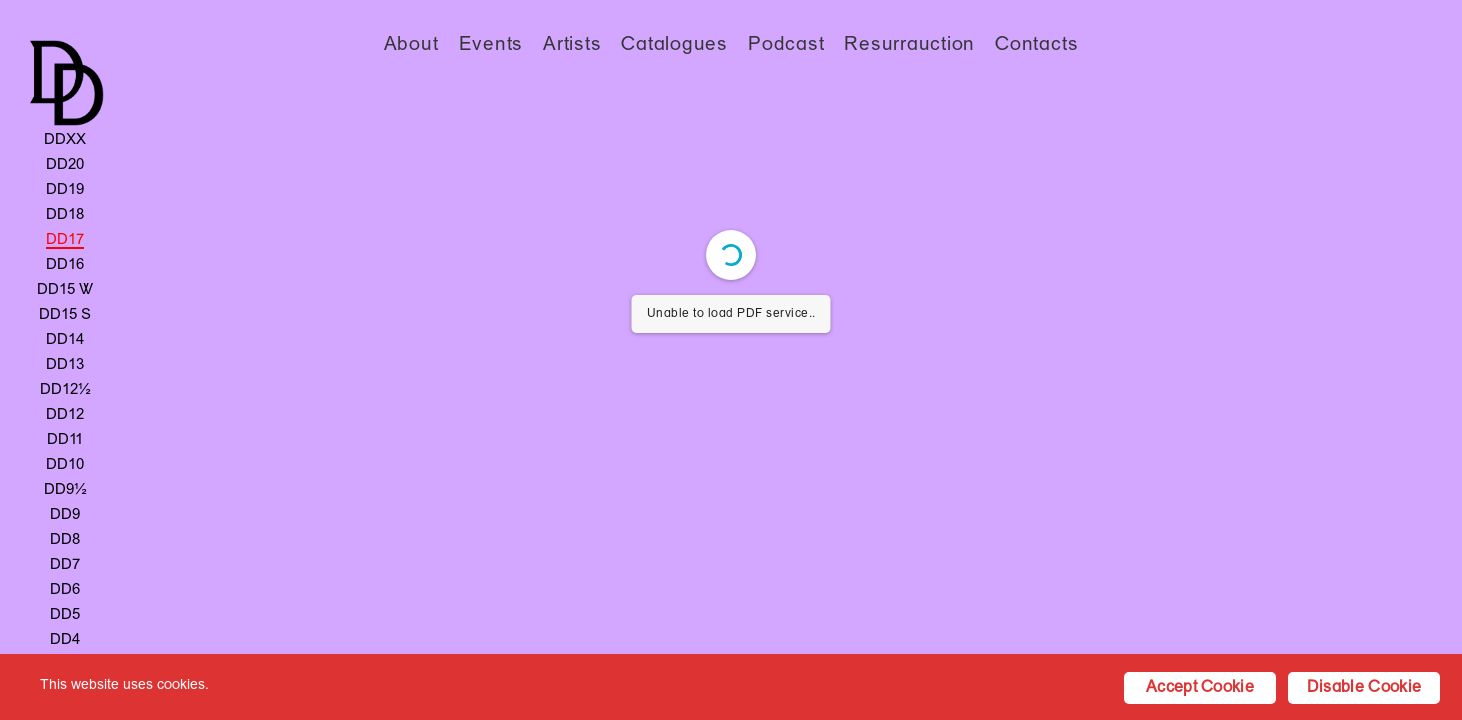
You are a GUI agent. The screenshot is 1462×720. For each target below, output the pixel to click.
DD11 (65, 440)
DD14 (65, 340)
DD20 (65, 165)
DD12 (65, 415)
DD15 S (65, 315)
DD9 (65, 515)
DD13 (65, 365)
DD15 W (65, 290)
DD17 (65, 240)
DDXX (65, 140)
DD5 (65, 615)
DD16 (65, 265)
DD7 (65, 565)
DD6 (65, 590)
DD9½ (65, 490)
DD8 (65, 540)
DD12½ (65, 390)
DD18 (65, 215)
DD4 (65, 640)
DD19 (65, 190)
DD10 (65, 465)
